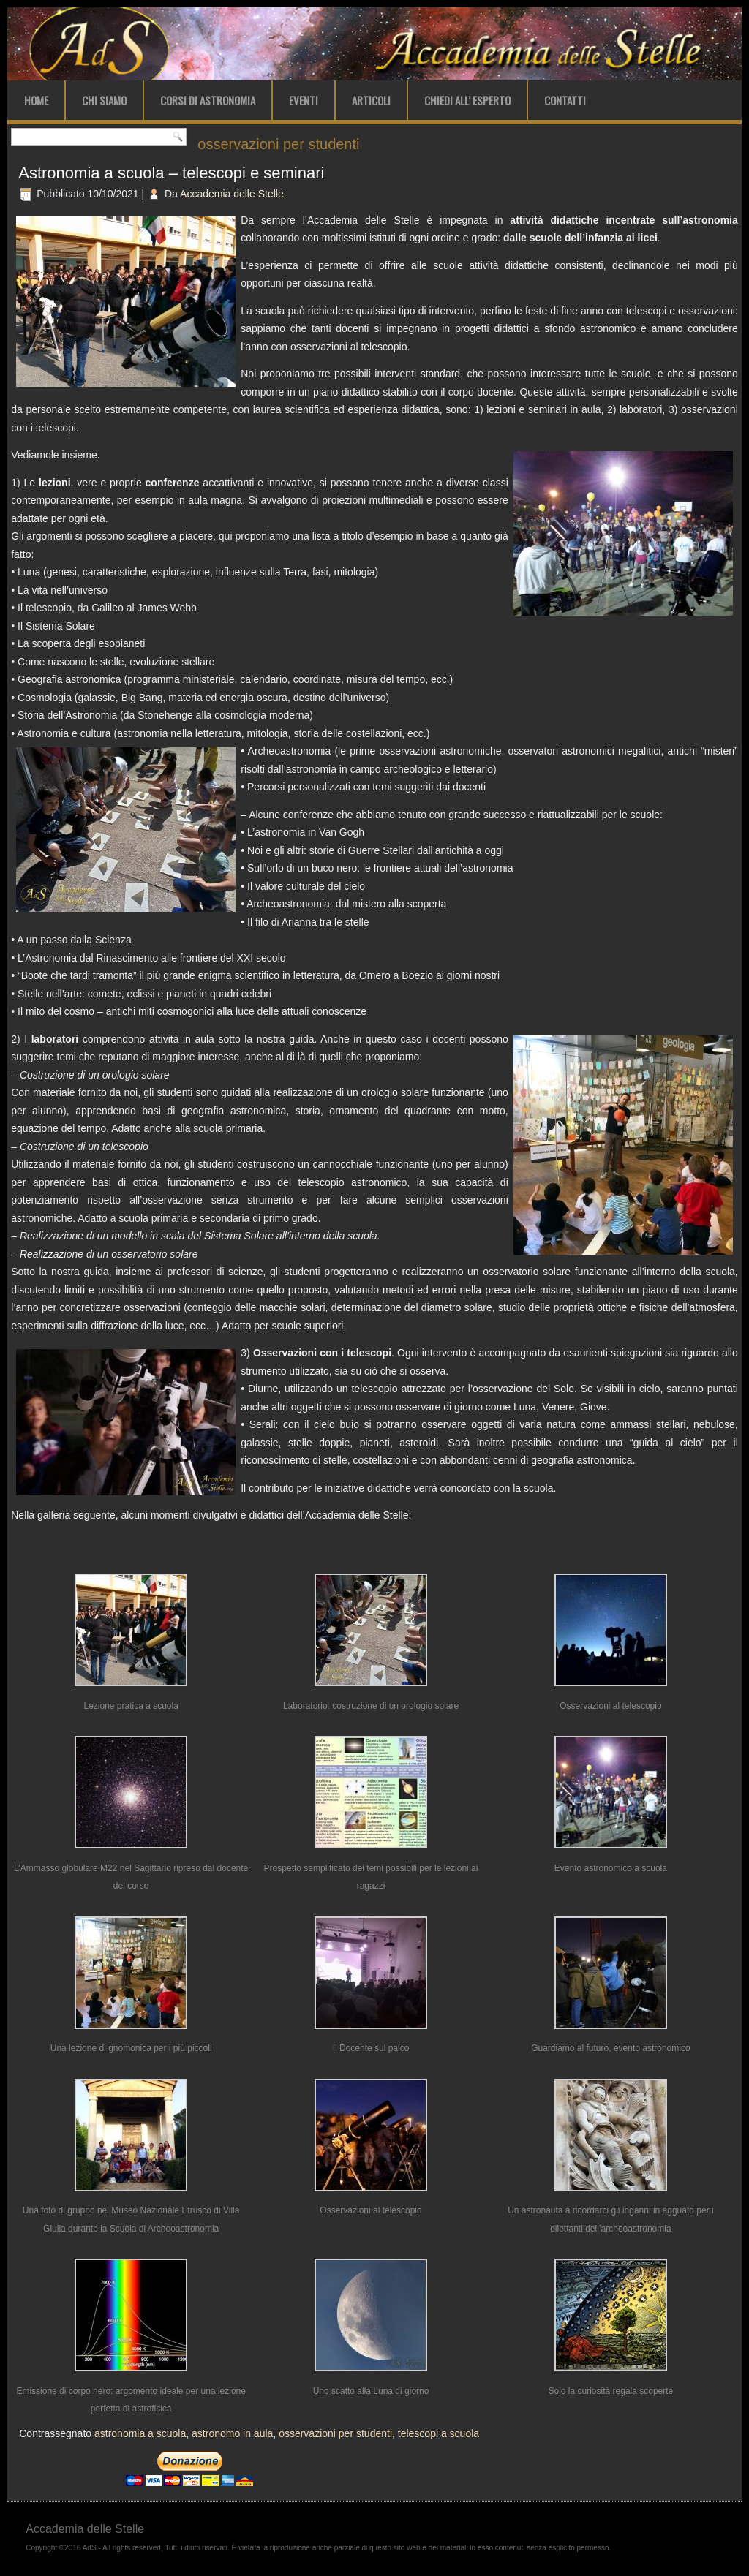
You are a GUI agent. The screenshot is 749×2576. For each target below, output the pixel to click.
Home (36, 100)
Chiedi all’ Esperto (467, 100)
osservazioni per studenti (335, 2433)
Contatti (565, 100)
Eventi (303, 100)
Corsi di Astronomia (207, 100)
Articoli (371, 100)
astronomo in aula (232, 2433)
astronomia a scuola (140, 2433)
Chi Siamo (104, 100)
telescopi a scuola (438, 2433)
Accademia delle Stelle (232, 194)
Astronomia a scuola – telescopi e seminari (171, 173)
